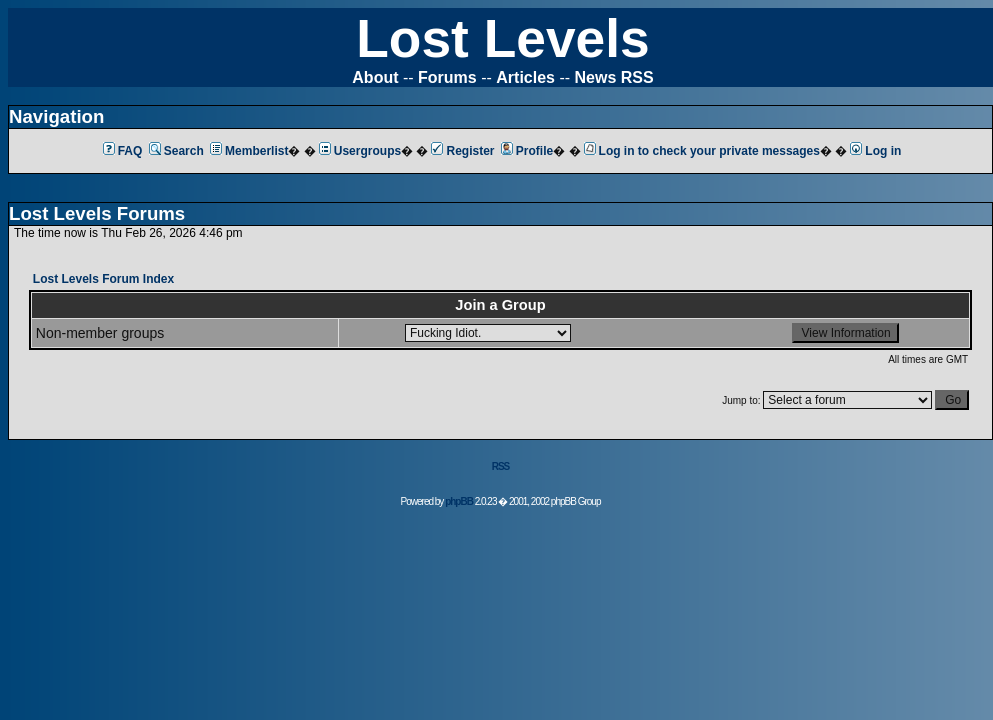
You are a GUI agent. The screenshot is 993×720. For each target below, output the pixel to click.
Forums (447, 77)
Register (462, 151)
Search (176, 151)
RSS (501, 466)
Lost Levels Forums (97, 213)
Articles (525, 77)
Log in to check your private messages (702, 151)
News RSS (614, 77)
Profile (527, 151)
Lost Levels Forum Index (103, 279)
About (375, 77)
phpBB (459, 501)
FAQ (123, 151)
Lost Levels (502, 38)
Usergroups (360, 151)
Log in (875, 151)
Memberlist (249, 151)
